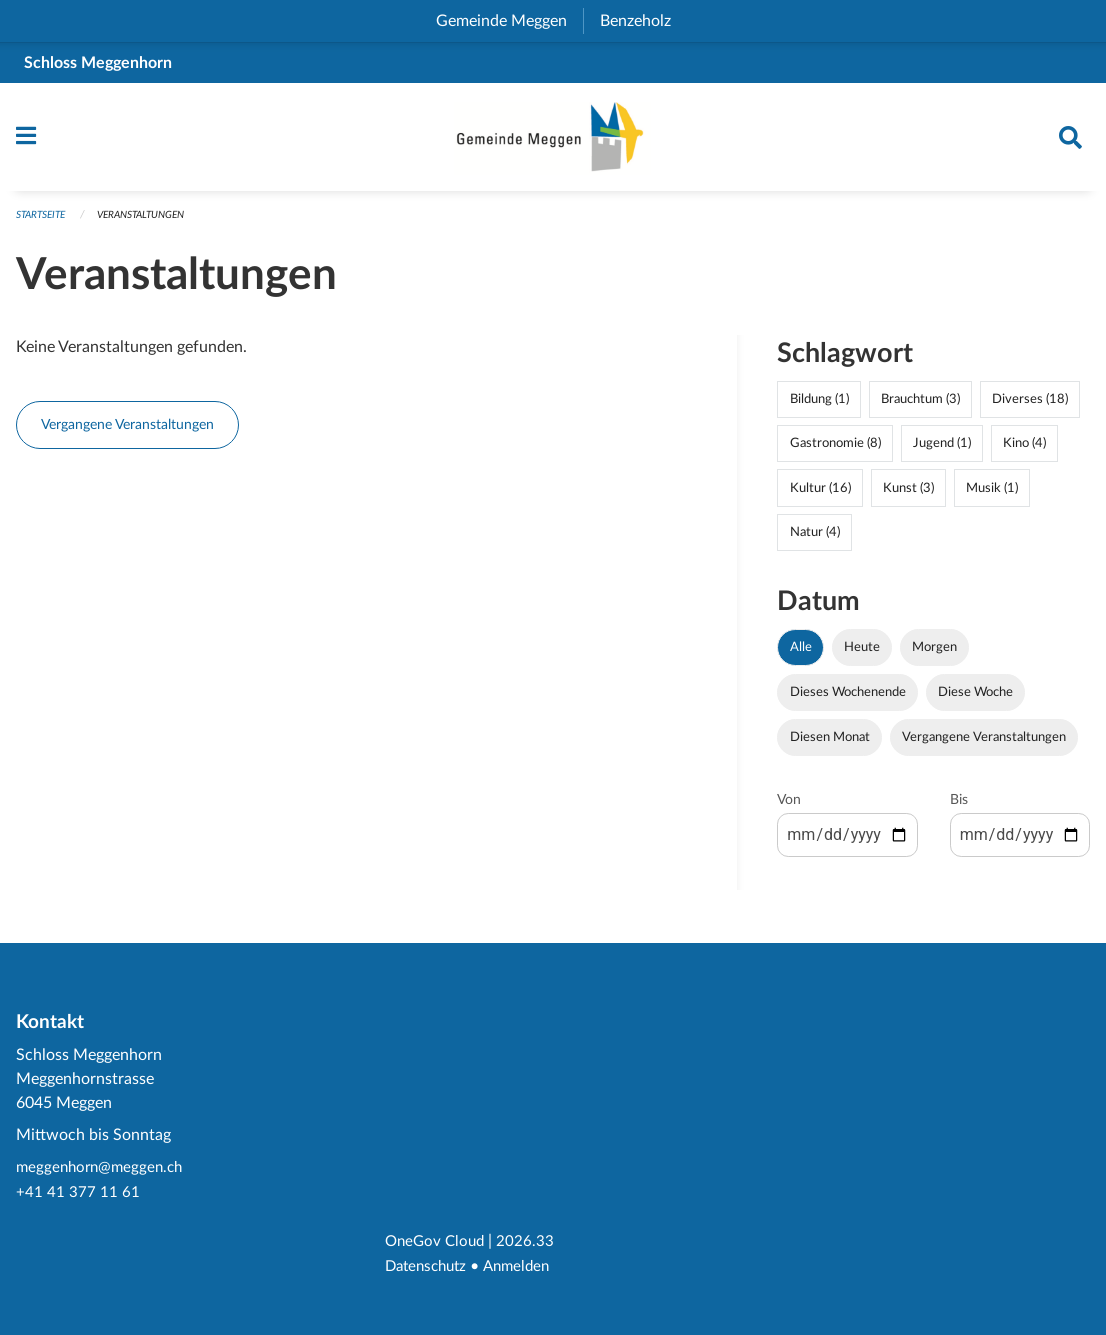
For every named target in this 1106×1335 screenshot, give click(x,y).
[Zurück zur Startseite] (553, 141)
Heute (862, 654)
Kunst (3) (908, 495)
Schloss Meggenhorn (98, 63)
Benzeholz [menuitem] (643, 21)
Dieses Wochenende (848, 699)
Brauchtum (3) (920, 407)
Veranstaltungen (154, 222)
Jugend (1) (942, 451)
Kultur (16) (820, 495)
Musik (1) (992, 495)
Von (789, 807)
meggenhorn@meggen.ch (103, 1171)
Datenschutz (429, 1267)
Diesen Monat (830, 744)
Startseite (44, 222)
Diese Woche (975, 699)
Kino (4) (1024, 451)
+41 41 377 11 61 (78, 1195)
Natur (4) (815, 539)
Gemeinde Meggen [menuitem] (509, 21)
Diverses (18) (1030, 407)
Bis (959, 807)
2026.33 (531, 1243)
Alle (801, 654)
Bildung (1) (819, 407)
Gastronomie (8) (835, 451)
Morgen (934, 654)
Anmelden (525, 1267)
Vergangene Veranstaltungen (127, 431)
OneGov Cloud (437, 1243)
